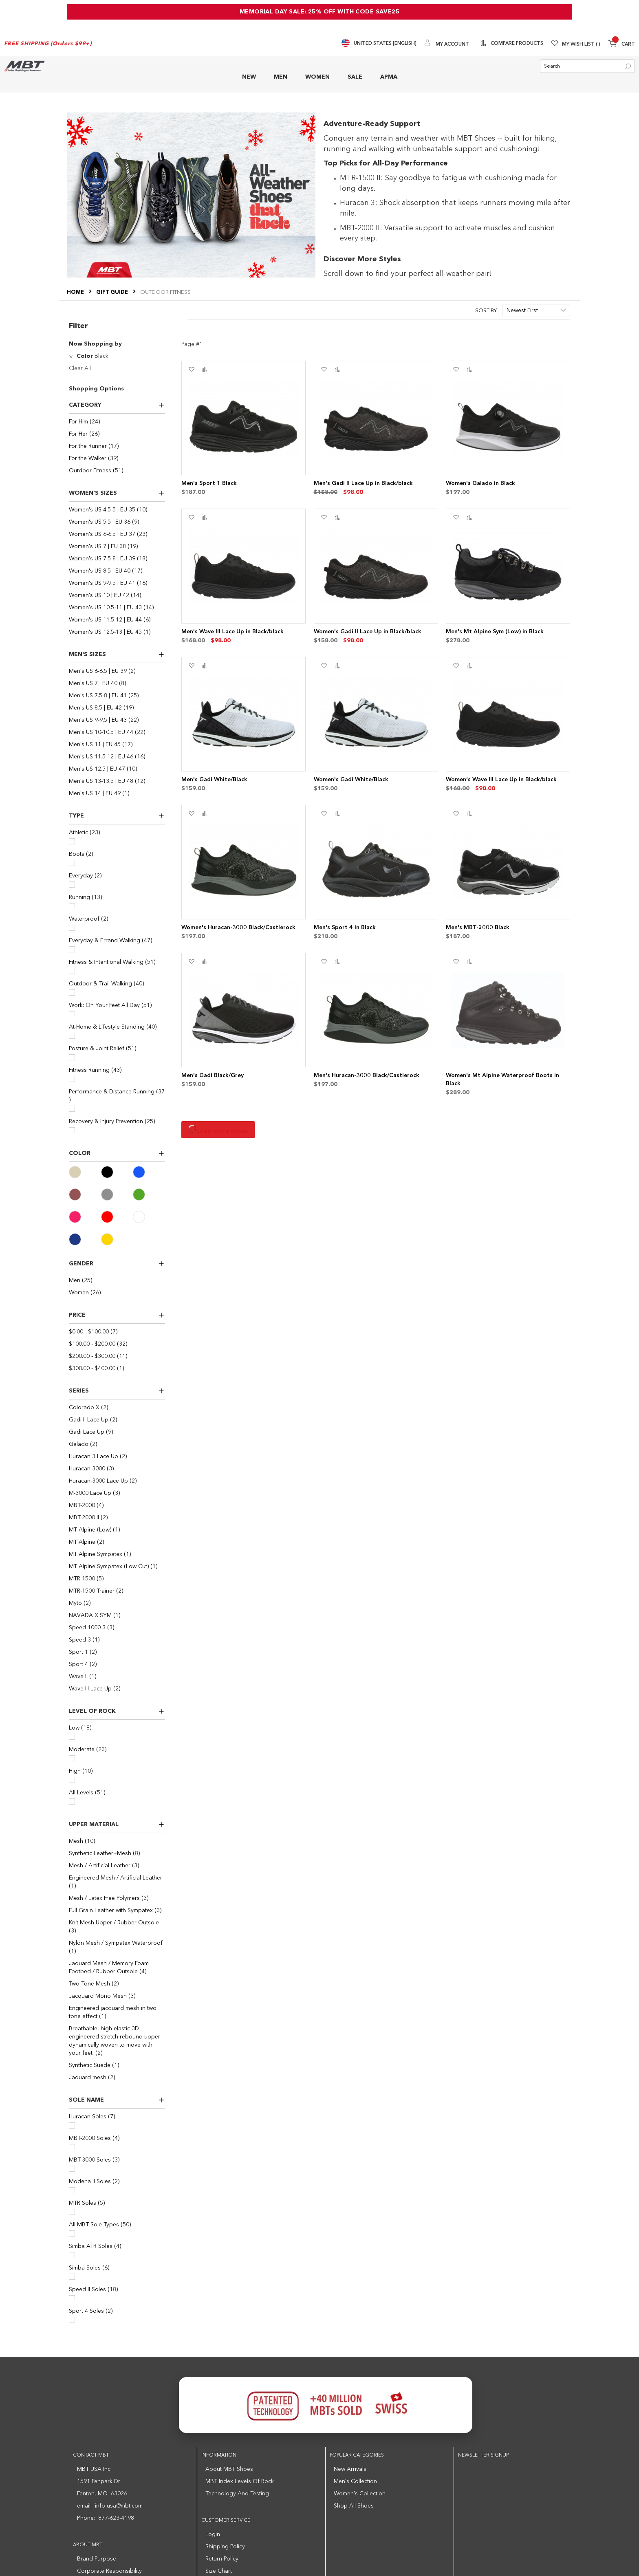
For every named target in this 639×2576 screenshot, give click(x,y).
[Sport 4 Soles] (72, 2320)
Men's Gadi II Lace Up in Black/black (363, 483)
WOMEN (317, 77)
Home (76, 292)
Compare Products (516, 44)
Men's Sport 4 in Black (345, 927)
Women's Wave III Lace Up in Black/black (501, 779)
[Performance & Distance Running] (72, 1109)
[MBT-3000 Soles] (72, 2169)
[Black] (117, 1172)
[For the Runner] (117, 446)
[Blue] (149, 1172)
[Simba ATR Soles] (72, 2255)
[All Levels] (72, 1801)
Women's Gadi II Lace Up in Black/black (367, 632)
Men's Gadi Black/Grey (212, 1075)
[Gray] (117, 1194)
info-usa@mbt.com (119, 2506)
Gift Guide (112, 292)
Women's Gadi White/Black (351, 779)
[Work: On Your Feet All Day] (72, 1014)
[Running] (72, 906)
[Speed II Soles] (72, 2298)
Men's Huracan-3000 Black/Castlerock (366, 1075)
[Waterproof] (72, 928)
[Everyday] (72, 884)
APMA (388, 77)
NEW (249, 77)
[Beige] (85, 1172)
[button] (191, 370)
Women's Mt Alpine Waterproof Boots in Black (502, 1079)
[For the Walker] (117, 458)
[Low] (72, 1737)
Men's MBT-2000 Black (477, 927)
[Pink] (85, 1217)
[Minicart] (621, 44)
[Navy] (85, 1239)
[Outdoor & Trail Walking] (72, 992)
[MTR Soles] (72, 2212)
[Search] (628, 66)
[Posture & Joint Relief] (72, 1057)
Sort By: (486, 310)
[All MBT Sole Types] (72, 2233)
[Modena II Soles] (72, 2190)
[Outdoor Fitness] (117, 471)
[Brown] (85, 1194)
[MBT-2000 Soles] (72, 2147)
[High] (72, 1780)
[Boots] (72, 863)
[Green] (149, 1194)
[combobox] (587, 66)
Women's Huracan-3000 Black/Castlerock (238, 927)
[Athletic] (72, 841)
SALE (355, 77)
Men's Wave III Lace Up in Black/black (232, 632)
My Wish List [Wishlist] (581, 44)
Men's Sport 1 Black (209, 483)
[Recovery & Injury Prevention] (72, 1130)
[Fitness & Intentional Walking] (72, 971)
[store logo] (24, 66)
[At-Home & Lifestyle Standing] (72, 1036)
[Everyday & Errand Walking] (72, 949)
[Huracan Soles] (72, 2125)
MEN (280, 77)
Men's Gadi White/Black (214, 779)
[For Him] (117, 422)
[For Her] (117, 434)
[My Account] (447, 44)
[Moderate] (72, 1758)
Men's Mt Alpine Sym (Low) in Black (495, 632)
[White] (149, 1217)
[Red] (117, 1217)
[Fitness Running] (72, 1079)
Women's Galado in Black (480, 483)
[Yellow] (117, 1239)
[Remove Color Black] (72, 356)
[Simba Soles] (72, 2277)
